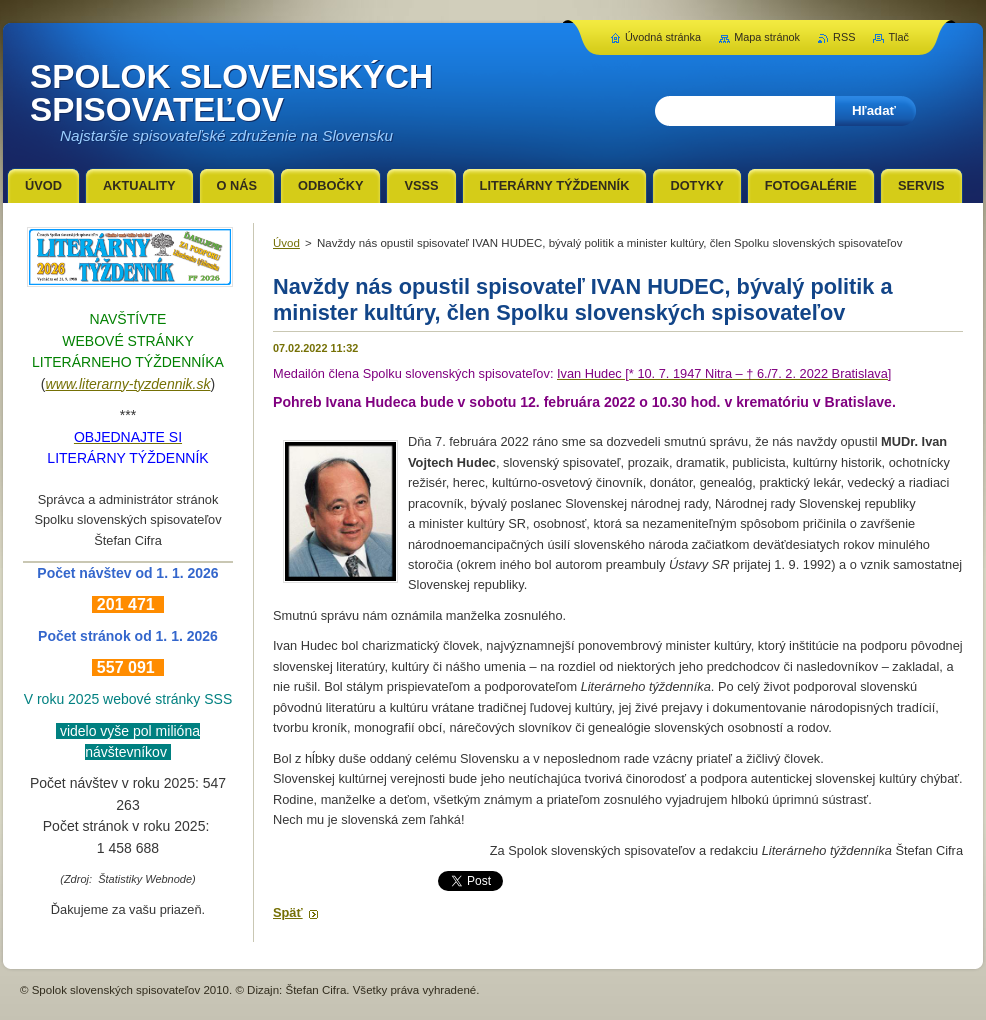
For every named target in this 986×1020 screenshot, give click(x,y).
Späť (288, 912)
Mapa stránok (767, 37)
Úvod (286, 243)
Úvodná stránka (663, 37)
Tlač (898, 37)
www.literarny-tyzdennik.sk (128, 384)
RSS (844, 37)
